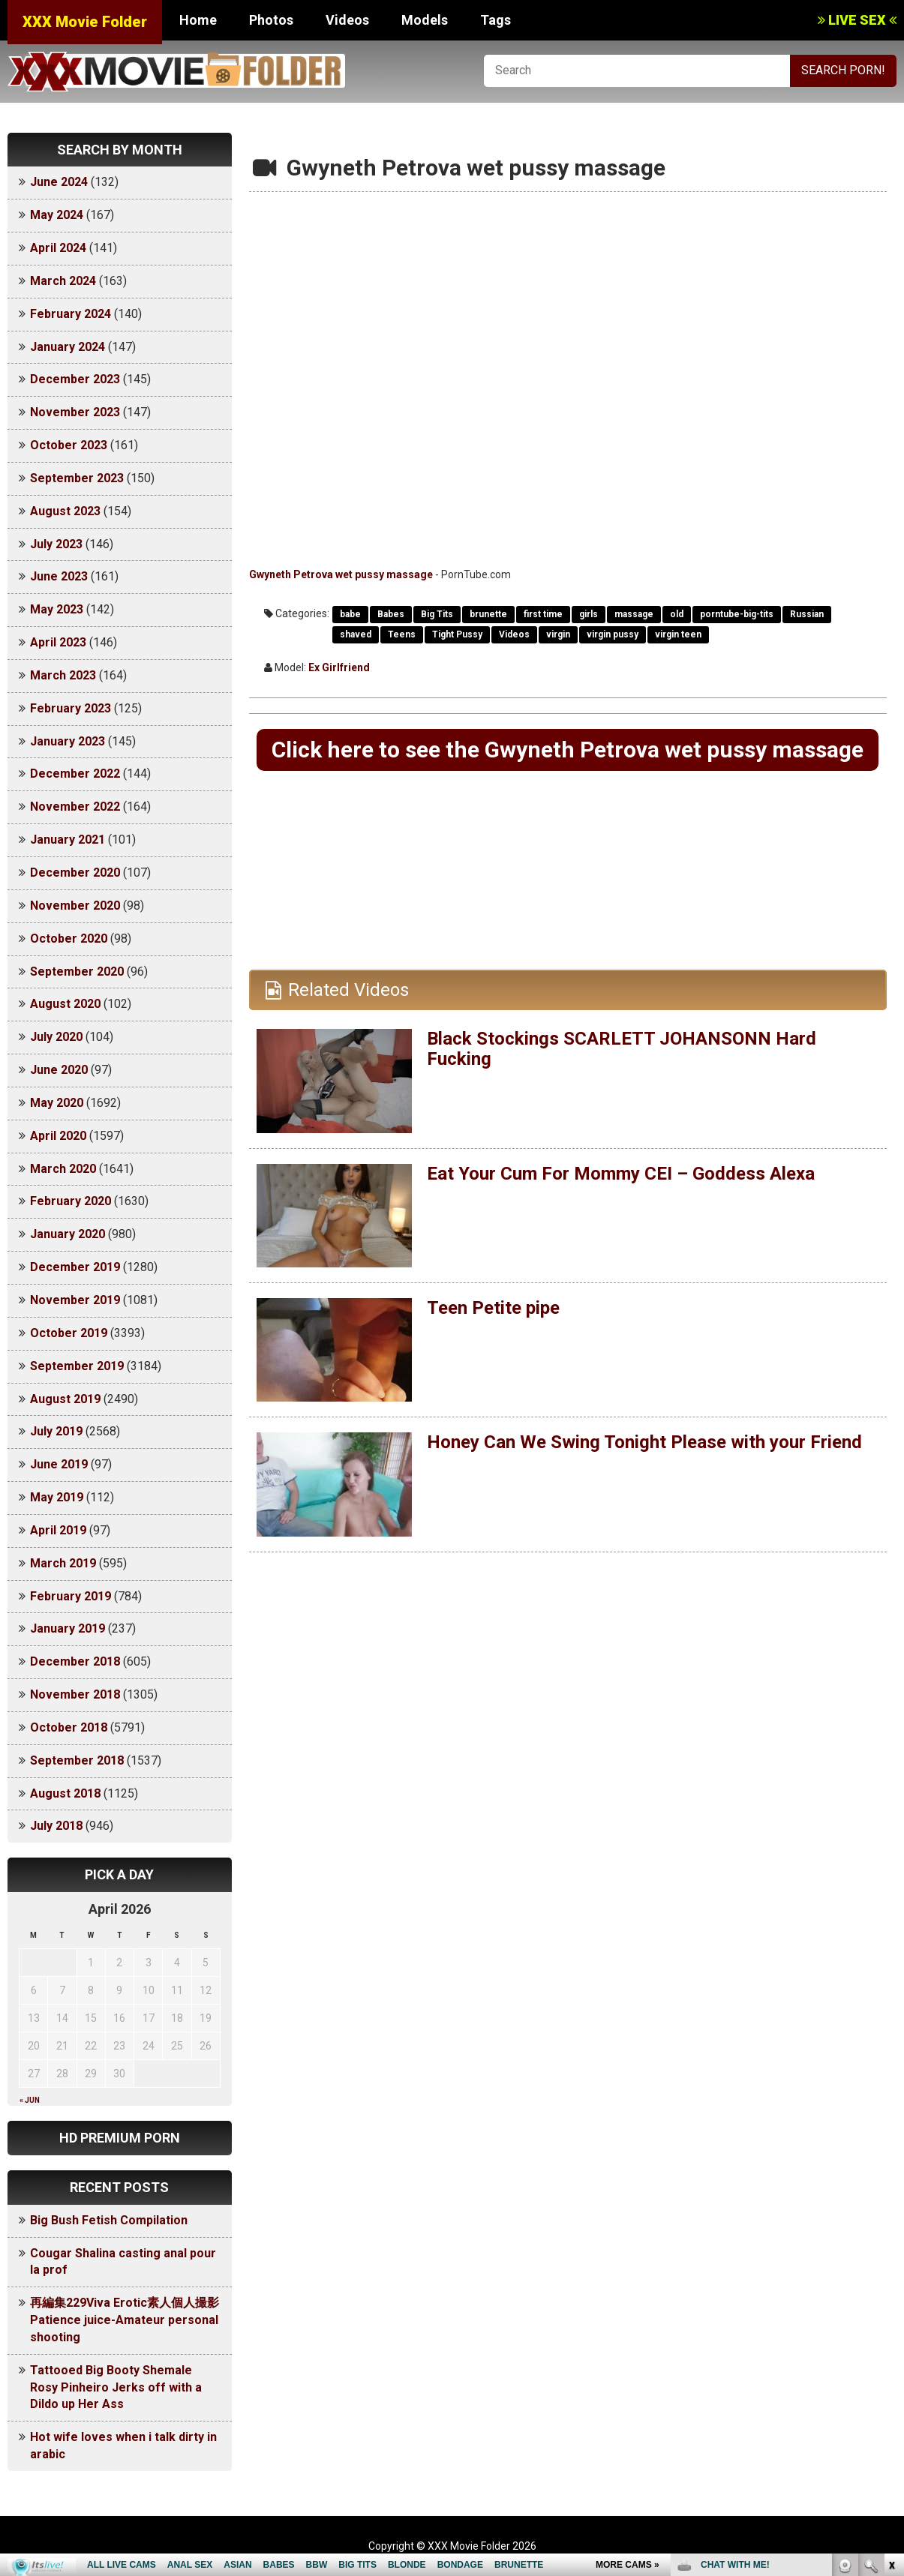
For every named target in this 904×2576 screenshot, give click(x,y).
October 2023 (68, 445)
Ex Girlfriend (339, 667)
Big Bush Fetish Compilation (109, 2220)
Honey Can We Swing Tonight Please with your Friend (644, 1442)
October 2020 (68, 938)
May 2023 (56, 609)
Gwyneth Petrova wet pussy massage (341, 574)
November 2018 (75, 1694)
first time (543, 614)
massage (633, 614)
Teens (402, 634)
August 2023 (65, 511)
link (890, 2341)
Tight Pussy (457, 634)
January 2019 (67, 1628)
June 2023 (59, 576)
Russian (807, 614)
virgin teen (678, 634)
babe (350, 614)
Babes (390, 614)
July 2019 (56, 1431)
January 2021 (67, 839)
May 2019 (56, 1497)
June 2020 (59, 1070)
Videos (347, 20)
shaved (355, 634)
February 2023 (70, 708)
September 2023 (77, 478)
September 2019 (77, 1366)
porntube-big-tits (736, 614)
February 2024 (70, 314)
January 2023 (67, 741)
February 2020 (70, 1201)
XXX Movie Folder (85, 22)
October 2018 (68, 1727)
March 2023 (63, 675)
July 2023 (56, 544)
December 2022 (75, 773)
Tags (495, 20)
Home (198, 20)
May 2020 (56, 1103)
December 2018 (75, 1661)
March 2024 (63, 281)
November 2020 (75, 905)
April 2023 (58, 642)
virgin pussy (612, 634)
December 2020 (75, 872)
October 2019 (68, 1333)
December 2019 (75, 1267)
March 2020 (63, 1169)
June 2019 (59, 1464)
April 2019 (58, 1530)
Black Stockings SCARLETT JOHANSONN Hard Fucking (621, 1048)
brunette (488, 614)
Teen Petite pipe (493, 1307)
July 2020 (56, 1037)
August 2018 (65, 1793)
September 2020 (77, 971)
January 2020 (67, 1234)
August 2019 (65, 1399)
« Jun (30, 2100)
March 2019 (63, 1563)
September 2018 (77, 1760)
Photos (271, 20)
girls (588, 614)
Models (424, 20)
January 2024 (67, 347)
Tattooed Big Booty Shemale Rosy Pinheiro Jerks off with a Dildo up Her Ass (116, 2387)
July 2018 (56, 1826)
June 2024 (59, 182)
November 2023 (75, 412)
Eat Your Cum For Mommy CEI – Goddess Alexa (621, 1173)
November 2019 (75, 1300)
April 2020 (58, 1136)
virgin (558, 634)
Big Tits (437, 614)
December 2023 (75, 379)
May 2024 (56, 215)
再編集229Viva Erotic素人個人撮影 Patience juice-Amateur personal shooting (130, 2320)
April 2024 (58, 248)
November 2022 (75, 806)
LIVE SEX (857, 20)
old (676, 614)
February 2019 (70, 1596)
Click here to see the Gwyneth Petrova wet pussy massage (567, 749)
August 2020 (65, 1004)
